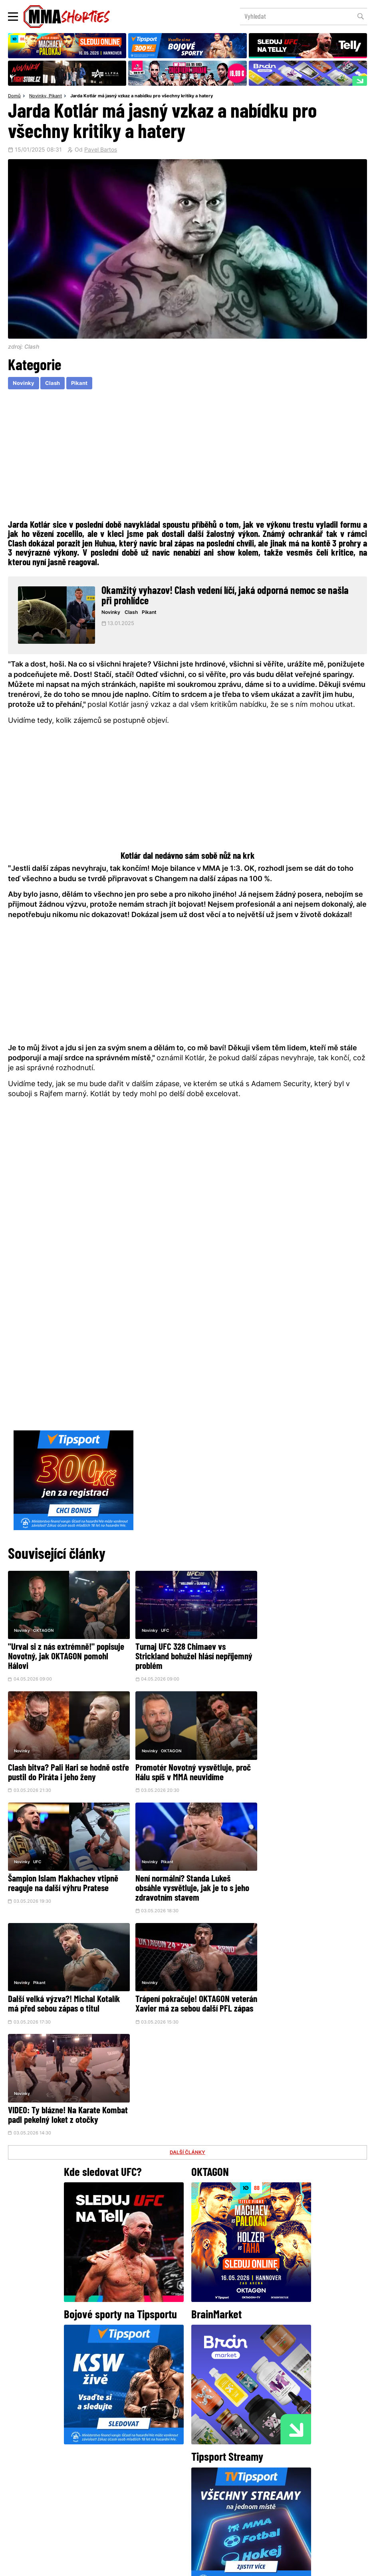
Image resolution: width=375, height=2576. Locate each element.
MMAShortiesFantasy (220, 2506)
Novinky (37, 96)
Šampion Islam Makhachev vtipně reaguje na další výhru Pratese (184, 1766)
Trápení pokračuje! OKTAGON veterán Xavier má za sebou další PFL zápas (184, 1887)
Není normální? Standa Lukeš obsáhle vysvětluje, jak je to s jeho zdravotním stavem (308, 1771)
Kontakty (220, 2490)
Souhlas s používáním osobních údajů (225, 2565)
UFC (159, 1628)
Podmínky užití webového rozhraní (100, 2565)
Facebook (160, 2448)
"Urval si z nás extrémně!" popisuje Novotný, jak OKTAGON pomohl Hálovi (59, 1655)
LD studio (304, 2565)
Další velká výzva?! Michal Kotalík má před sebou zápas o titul (64, 1883)
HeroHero (160, 2506)
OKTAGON (43, 1628)
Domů (14, 96)
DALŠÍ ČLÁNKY (188, 1928)
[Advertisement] (187, 457)
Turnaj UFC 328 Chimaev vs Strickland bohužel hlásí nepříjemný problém (174, 1655)
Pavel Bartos (100, 150)
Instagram (219, 2448)
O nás (127, 2506)
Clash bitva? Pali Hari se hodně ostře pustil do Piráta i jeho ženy (304, 1650)
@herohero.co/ (141, 2421)
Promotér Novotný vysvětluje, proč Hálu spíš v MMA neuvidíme (65, 1766)
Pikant (55, 96)
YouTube (275, 2448)
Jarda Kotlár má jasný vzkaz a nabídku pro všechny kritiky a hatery (141, 96)
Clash (54, 383)
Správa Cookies (161, 2565)
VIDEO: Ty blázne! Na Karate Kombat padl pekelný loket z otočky (297, 1887)
